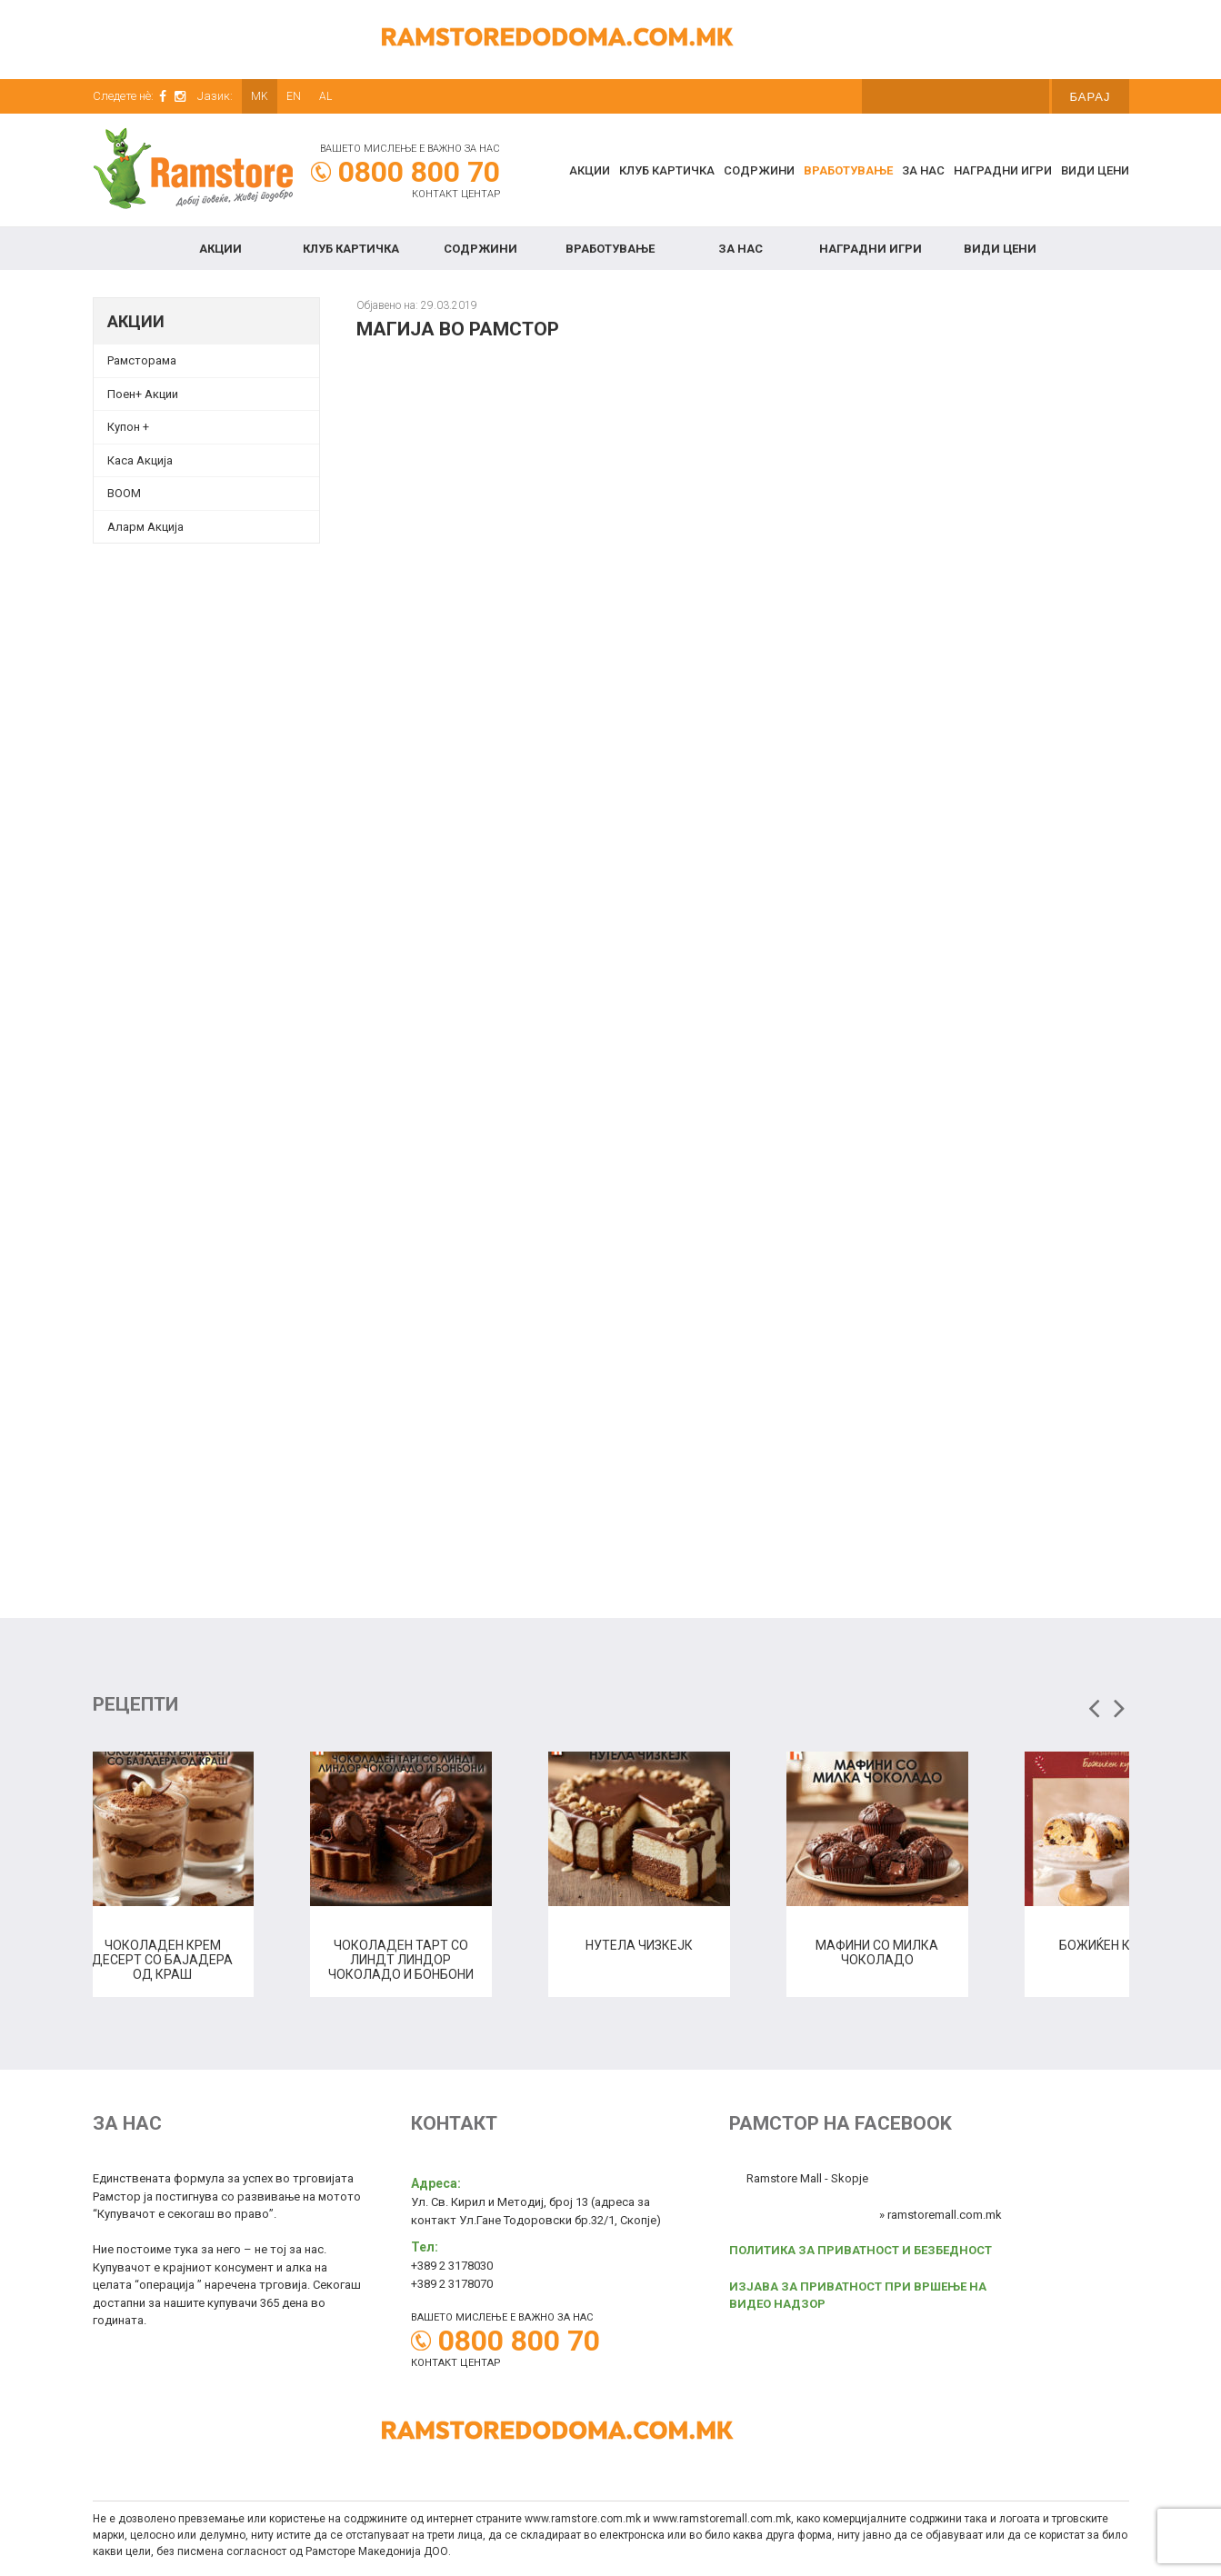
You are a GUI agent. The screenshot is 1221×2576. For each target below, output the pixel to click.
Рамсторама (141, 360)
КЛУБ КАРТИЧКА (667, 170)
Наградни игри (1003, 170)
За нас (923, 170)
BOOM (124, 493)
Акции (589, 170)
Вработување (848, 170)
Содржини (759, 170)
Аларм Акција (145, 527)
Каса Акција (140, 460)
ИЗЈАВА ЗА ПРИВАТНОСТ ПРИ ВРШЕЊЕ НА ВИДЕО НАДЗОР (857, 2295)
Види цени (1095, 170)
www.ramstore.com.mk (583, 2518)
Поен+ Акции (142, 394)
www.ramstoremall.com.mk (722, 2518)
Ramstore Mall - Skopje (807, 2178)
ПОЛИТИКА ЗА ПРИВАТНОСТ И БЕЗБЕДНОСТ (860, 2250)
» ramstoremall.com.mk (940, 2215)
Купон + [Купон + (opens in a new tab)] (128, 427)
